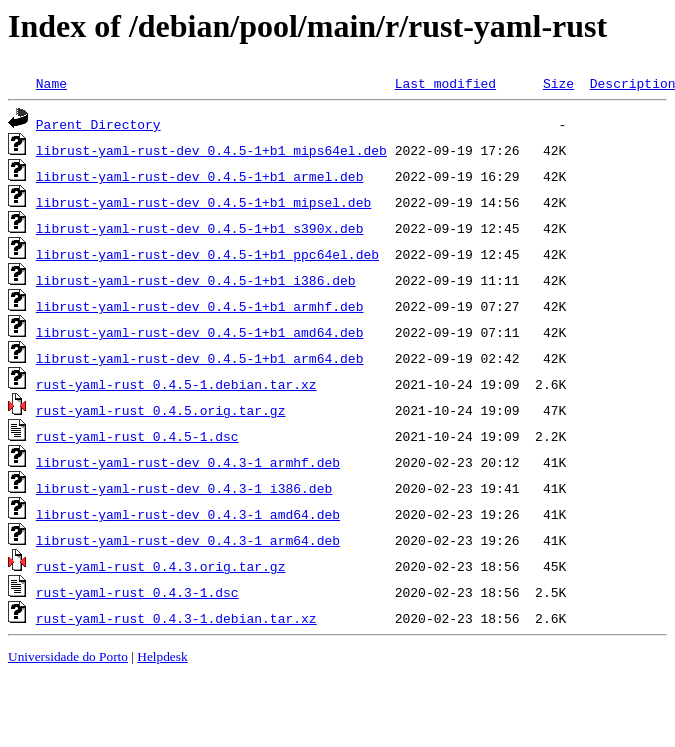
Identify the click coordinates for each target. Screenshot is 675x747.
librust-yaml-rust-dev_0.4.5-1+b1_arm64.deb (200, 358)
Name (51, 83)
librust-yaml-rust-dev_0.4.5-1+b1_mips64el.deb (211, 150)
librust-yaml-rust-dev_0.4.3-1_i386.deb (184, 488)
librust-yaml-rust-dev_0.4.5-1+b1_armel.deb (200, 176)
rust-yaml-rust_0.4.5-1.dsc (137, 436)
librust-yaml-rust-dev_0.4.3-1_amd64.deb (188, 514)
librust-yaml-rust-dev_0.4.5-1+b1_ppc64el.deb (207, 254)
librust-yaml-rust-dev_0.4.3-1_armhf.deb (188, 462)
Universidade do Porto (68, 656)
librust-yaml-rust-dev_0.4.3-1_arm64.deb (188, 540)
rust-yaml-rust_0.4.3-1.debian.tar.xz (176, 618)
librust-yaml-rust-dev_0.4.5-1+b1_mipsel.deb (203, 202)
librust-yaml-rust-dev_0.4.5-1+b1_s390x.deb (200, 228)
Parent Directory (98, 124)
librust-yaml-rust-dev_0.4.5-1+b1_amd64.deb (200, 332)
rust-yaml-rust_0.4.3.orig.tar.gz (161, 566)
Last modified (445, 83)
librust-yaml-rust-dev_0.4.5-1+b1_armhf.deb (200, 306)
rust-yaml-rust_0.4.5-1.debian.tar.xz (176, 384)
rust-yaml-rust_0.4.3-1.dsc (137, 592)
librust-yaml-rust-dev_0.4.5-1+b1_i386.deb (196, 280)
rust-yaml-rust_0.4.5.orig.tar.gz (161, 410)
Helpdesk (162, 656)
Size (558, 83)
